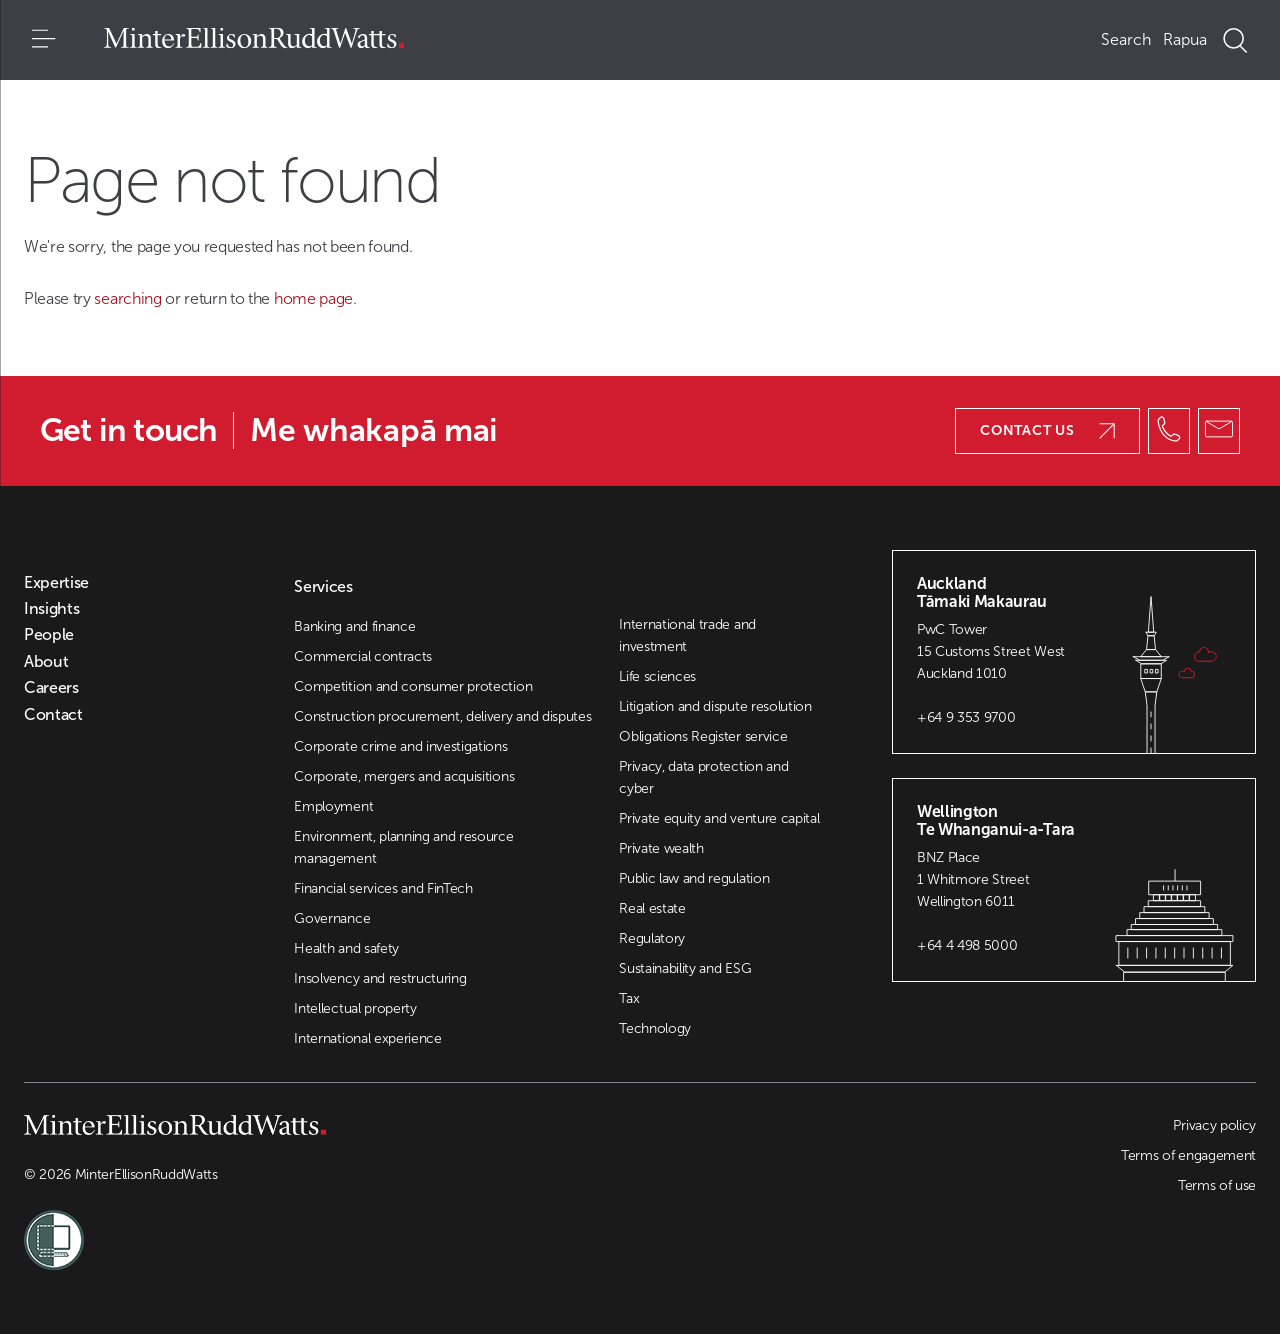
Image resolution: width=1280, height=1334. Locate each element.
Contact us (1047, 430)
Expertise (56, 583)
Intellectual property (355, 1008)
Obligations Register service (703, 736)
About (46, 662)
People (49, 635)
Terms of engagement (1188, 1155)
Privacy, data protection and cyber (703, 777)
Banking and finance (354, 626)
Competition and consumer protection (413, 686)
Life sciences (657, 676)
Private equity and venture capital (719, 818)
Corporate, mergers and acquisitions (404, 776)
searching (129, 298)
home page (313, 298)
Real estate (652, 908)
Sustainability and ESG (685, 968)
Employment (333, 806)
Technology (655, 1028)
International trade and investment (687, 635)
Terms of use (1217, 1185)
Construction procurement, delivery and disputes (442, 716)
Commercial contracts (363, 656)
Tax (629, 998)
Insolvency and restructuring (380, 978)
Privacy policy (1214, 1125)
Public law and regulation (694, 878)
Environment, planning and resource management (403, 847)
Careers (51, 688)
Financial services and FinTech (383, 888)
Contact (53, 715)
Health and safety (346, 948)
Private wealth (661, 848)
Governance (332, 918)
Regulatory (652, 938)
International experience (367, 1038)
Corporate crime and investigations (400, 746)
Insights (51, 609)
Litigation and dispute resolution (715, 706)
